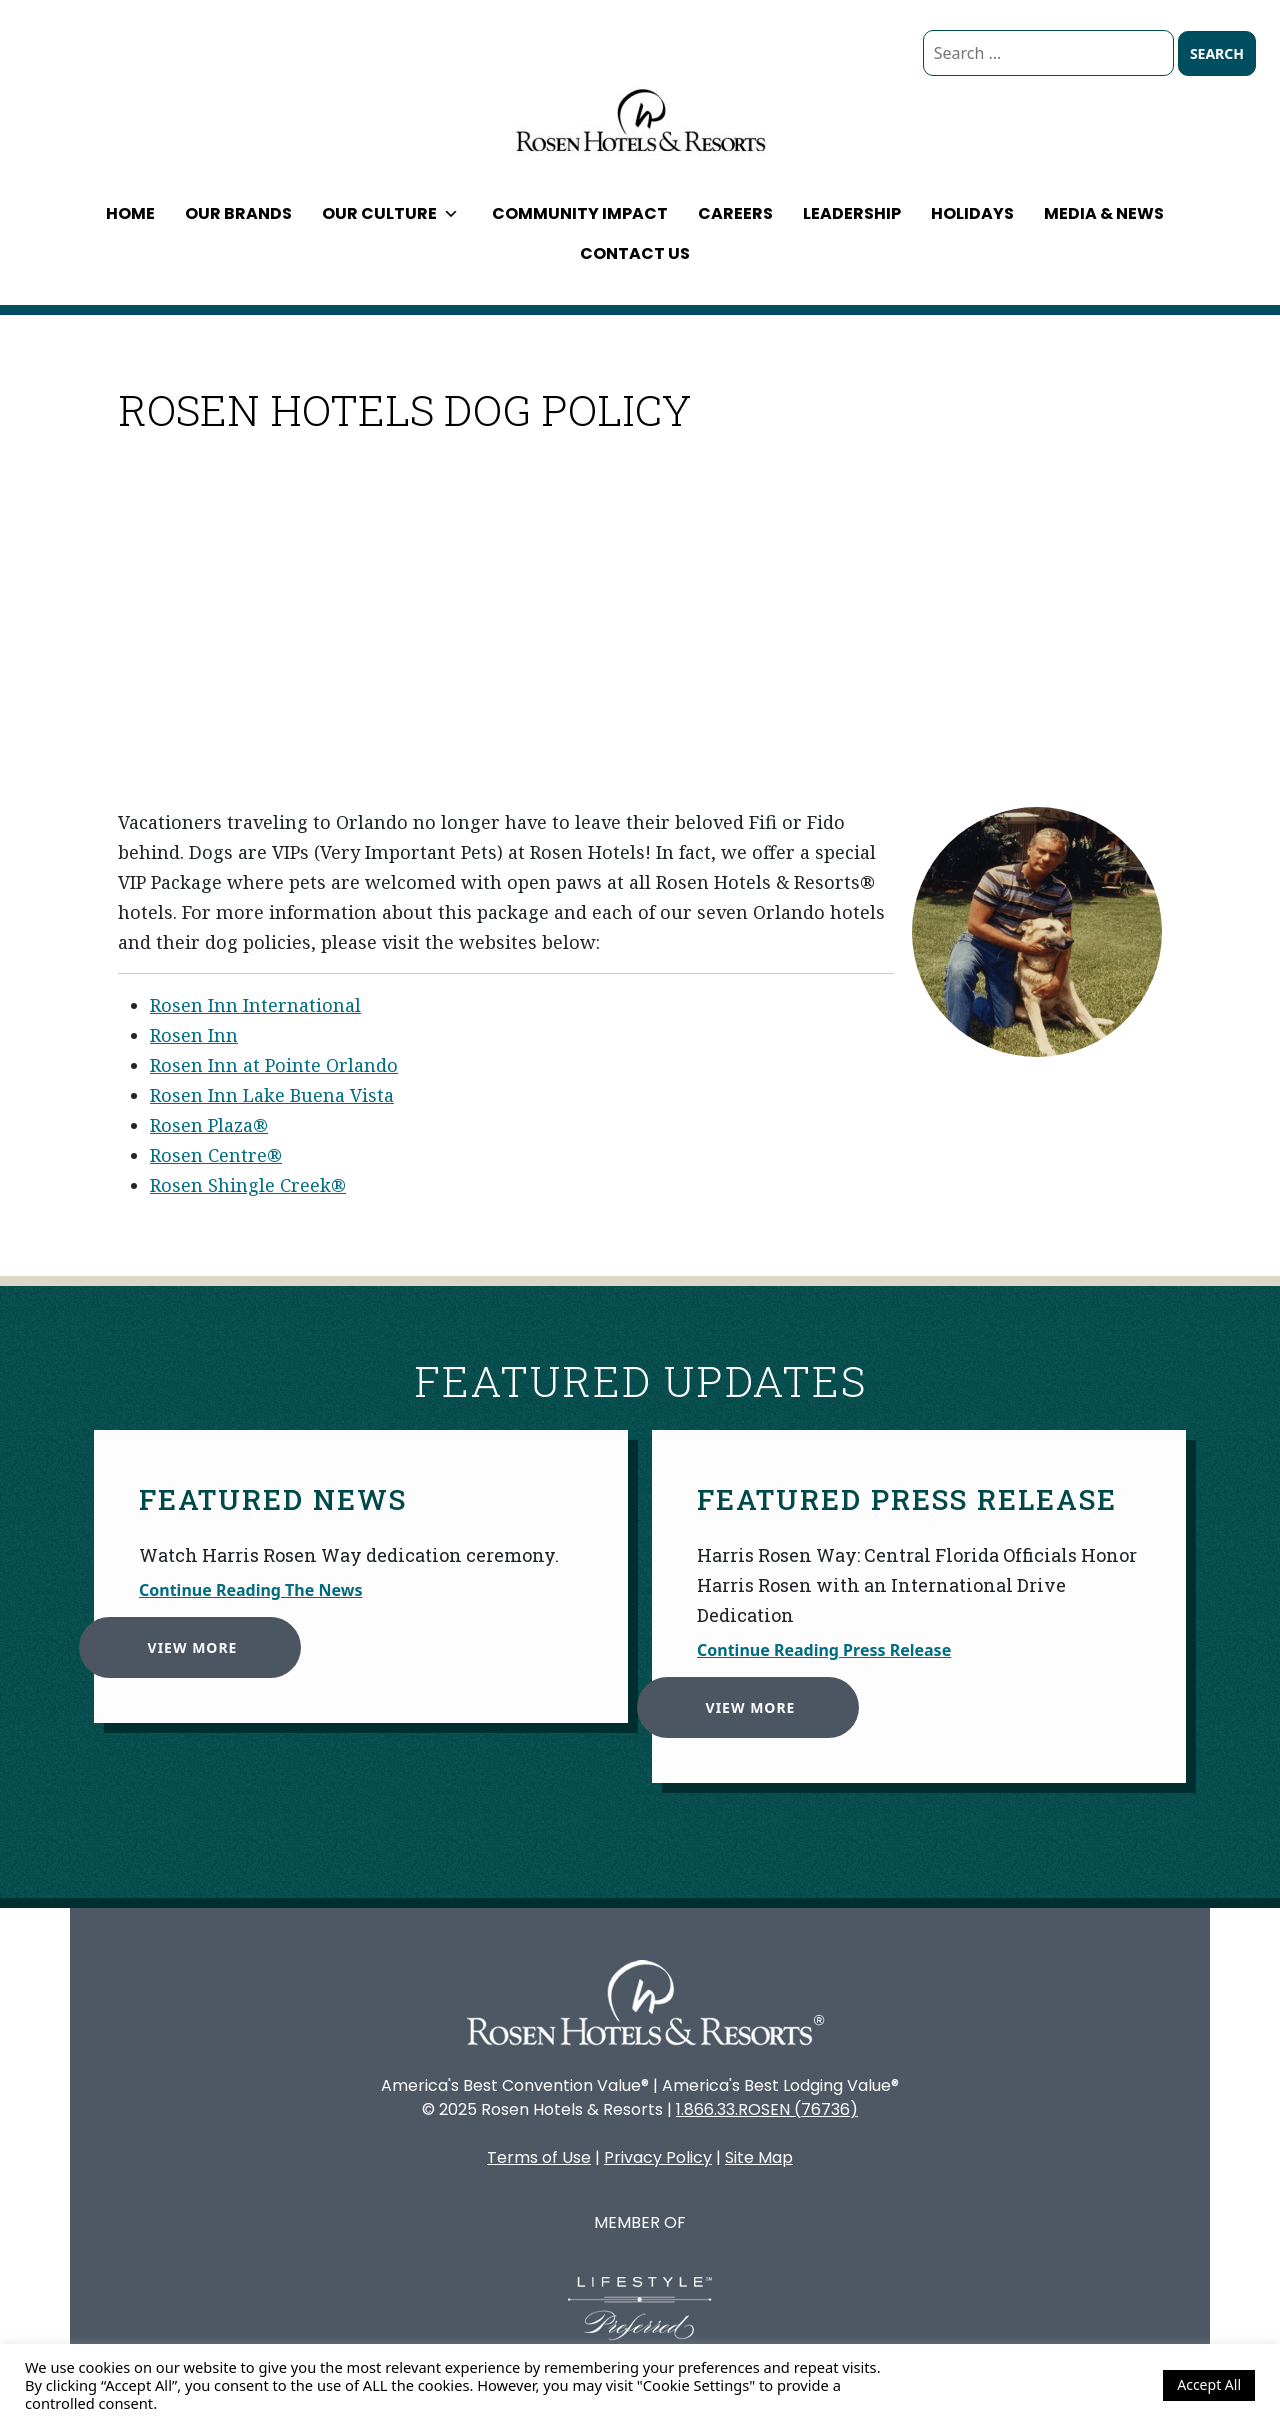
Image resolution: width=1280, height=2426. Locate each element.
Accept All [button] (1209, 2384)
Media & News (1104, 213)
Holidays (972, 213)
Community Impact (580, 213)
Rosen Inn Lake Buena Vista (272, 1095)
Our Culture (390, 213)
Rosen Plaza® (209, 1125)
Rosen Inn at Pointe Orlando (274, 1065)
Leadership (852, 213)
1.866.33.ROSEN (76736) (767, 2109)
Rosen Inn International (255, 1005)
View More (183, 1637)
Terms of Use (539, 2157)
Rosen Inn (194, 1035)
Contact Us (635, 253)
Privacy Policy (658, 2157)
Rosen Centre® (216, 1155)
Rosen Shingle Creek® (248, 1185)
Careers (735, 213)
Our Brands (238, 213)
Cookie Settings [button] (1094, 2385)
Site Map (759, 2157)
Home (130, 213)
